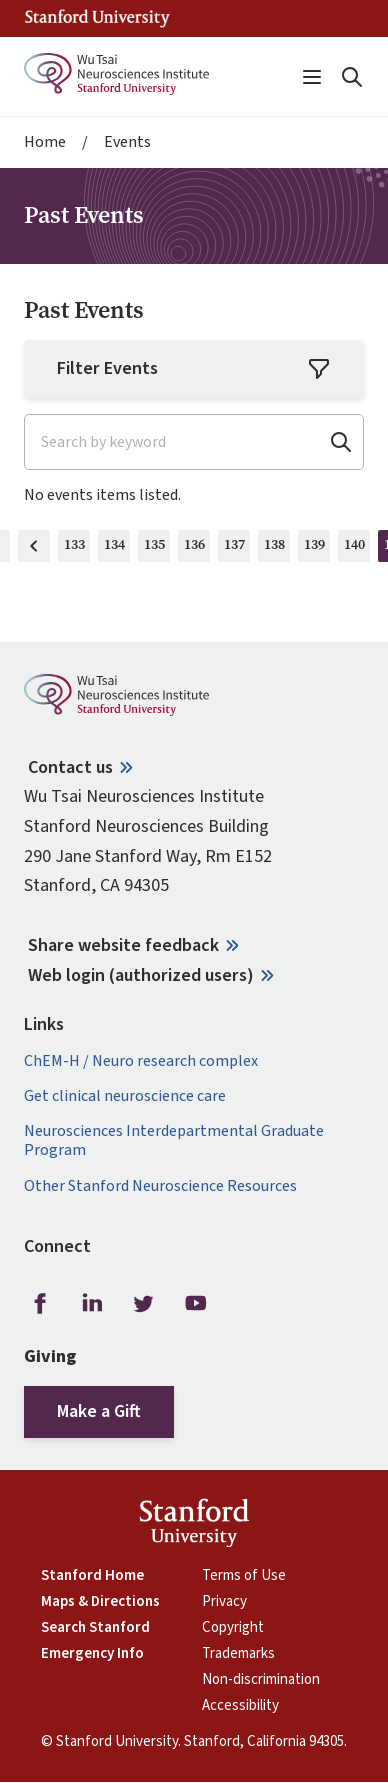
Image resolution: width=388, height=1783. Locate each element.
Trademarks (238, 1654)
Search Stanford (95, 1628)
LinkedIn (92, 1303)
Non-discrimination (261, 1680)
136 (197, 548)
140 (357, 548)
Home (45, 142)
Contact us (70, 767)
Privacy (224, 1602)
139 (317, 548)
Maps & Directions (100, 1602)
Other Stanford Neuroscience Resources (160, 1186)
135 (157, 548)
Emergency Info (92, 1654)
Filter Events (194, 368)
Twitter (144, 1303)
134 (117, 548)
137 (237, 548)
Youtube (196, 1303)
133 (77, 548)
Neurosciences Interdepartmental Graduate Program (174, 1141)
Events (127, 142)
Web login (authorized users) (141, 975)
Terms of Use (244, 1576)
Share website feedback (123, 945)
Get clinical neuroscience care (125, 1096)
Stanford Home (92, 1576)
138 (277, 548)
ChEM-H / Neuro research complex (141, 1061)
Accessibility (240, 1706)
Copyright (233, 1628)
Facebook (40, 1303)
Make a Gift (99, 1411)
